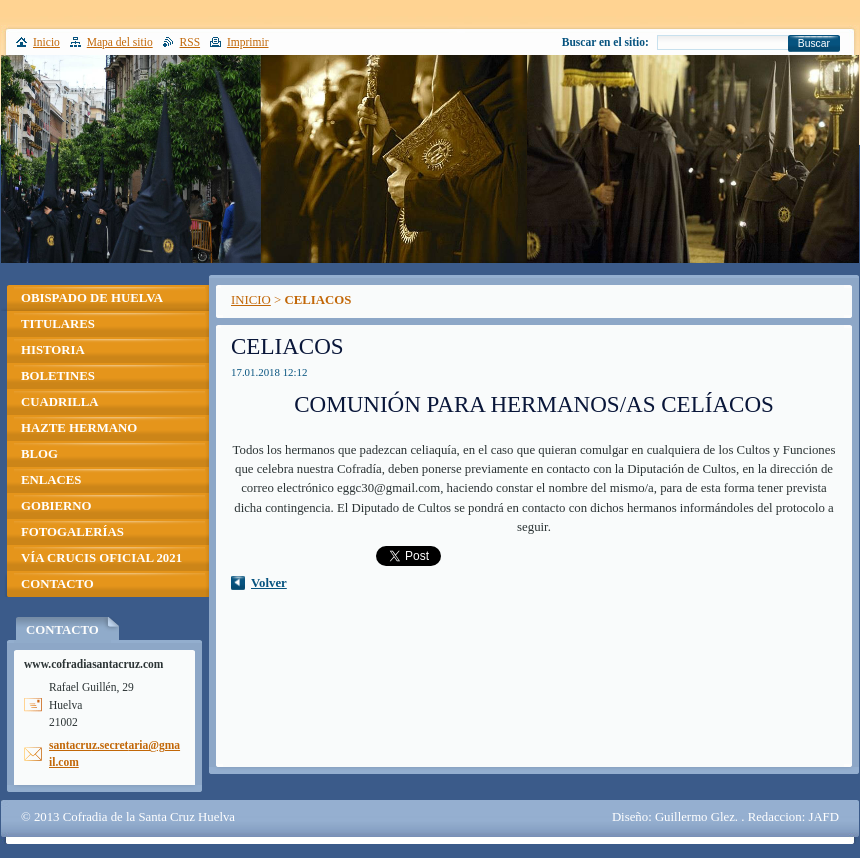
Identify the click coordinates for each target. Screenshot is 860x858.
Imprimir (248, 42)
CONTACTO (57, 584)
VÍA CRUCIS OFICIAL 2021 (101, 558)
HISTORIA (53, 350)
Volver (269, 583)
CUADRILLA (60, 402)
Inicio (46, 42)
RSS (190, 42)
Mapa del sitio (120, 42)
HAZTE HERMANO (79, 428)
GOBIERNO (56, 506)
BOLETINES (58, 376)
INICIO (251, 300)
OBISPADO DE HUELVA (92, 298)
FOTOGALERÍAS (72, 532)
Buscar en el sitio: (605, 42)
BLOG (39, 454)
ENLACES (51, 480)
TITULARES (58, 324)
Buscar (814, 43)
